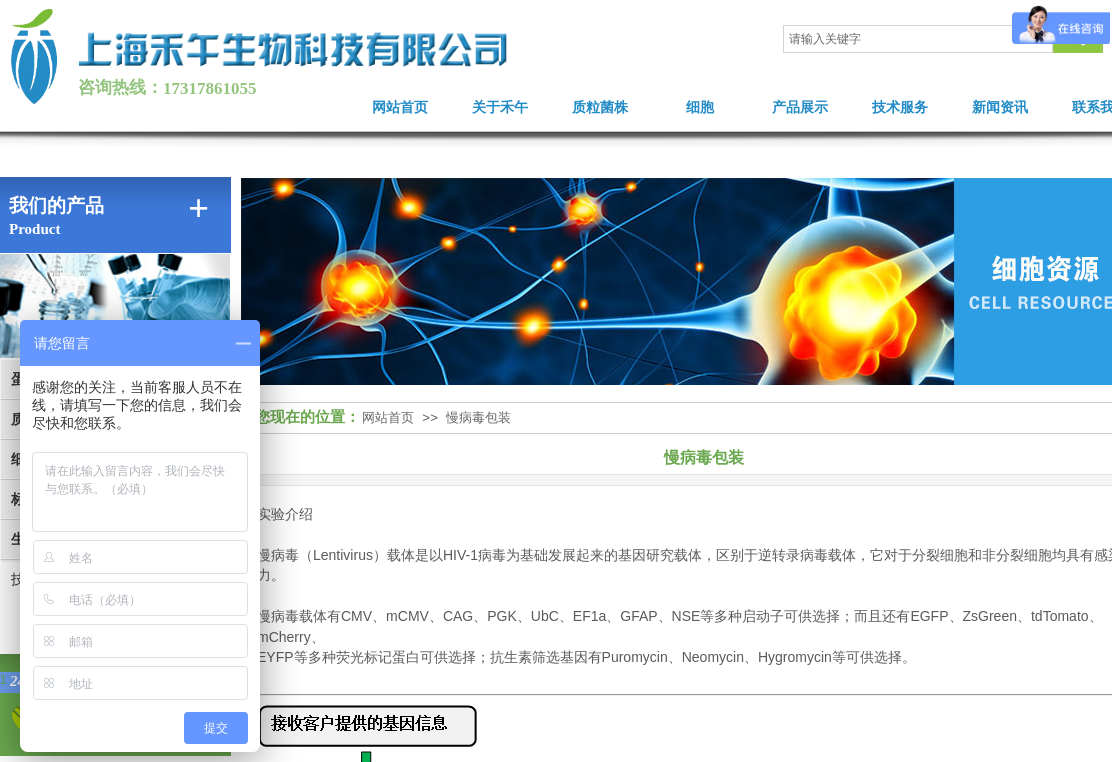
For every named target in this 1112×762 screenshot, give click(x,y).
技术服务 (900, 107)
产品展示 (800, 107)
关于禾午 (500, 107)
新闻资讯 (1000, 107)
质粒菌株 (600, 107)
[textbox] (918, 39)
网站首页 (400, 107)
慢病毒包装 (478, 417)
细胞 (700, 107)
